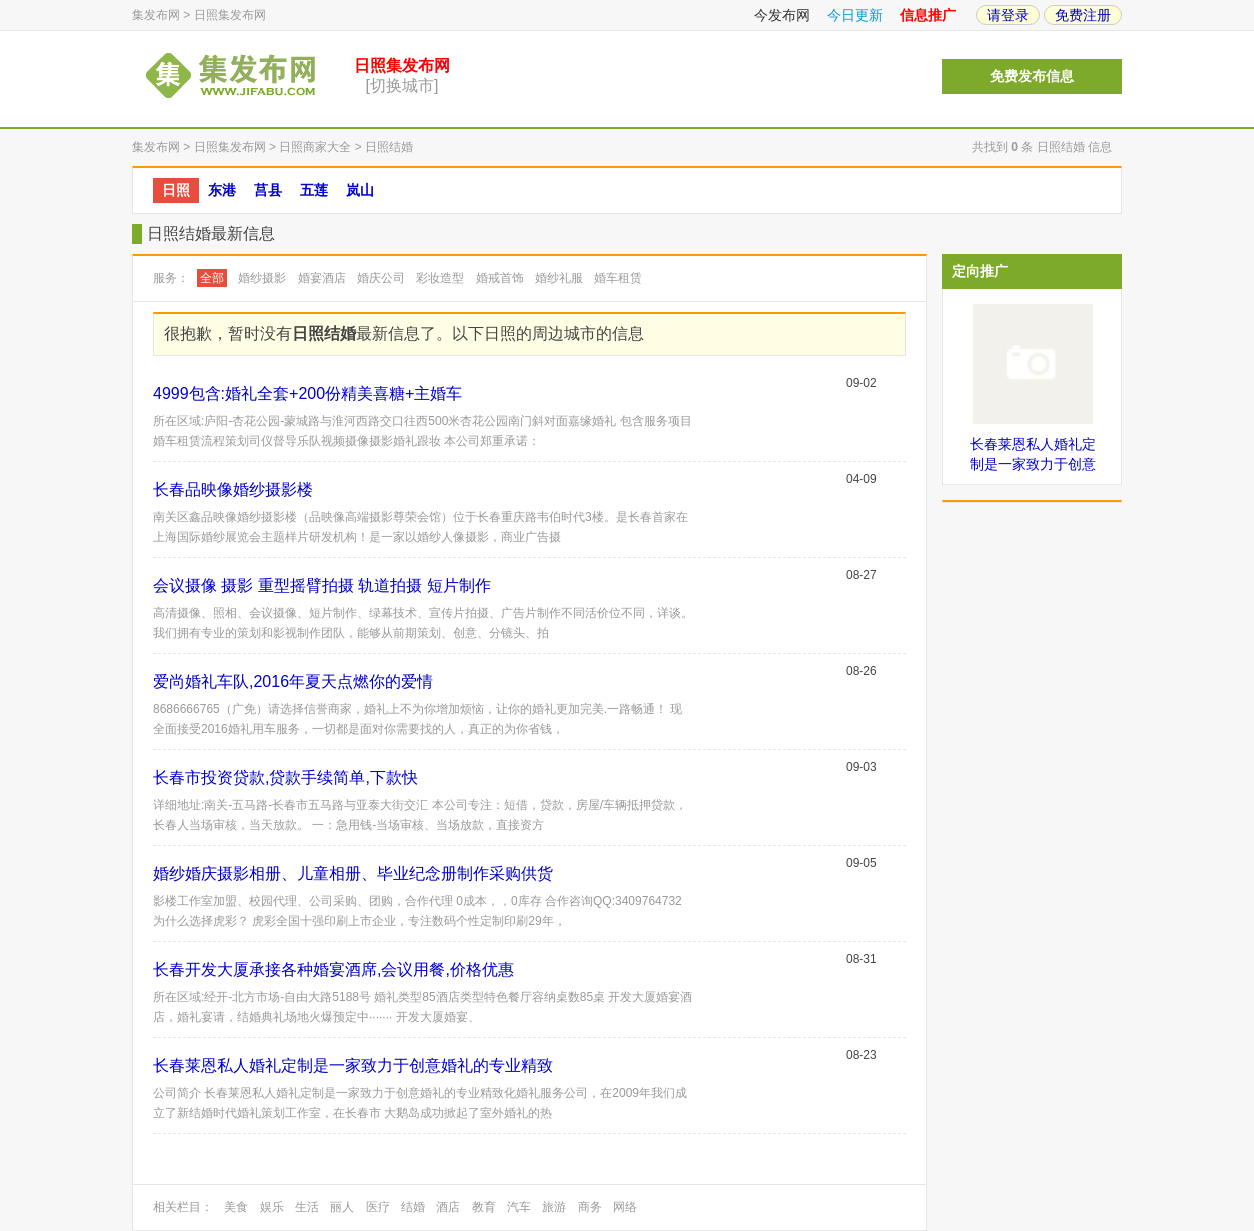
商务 (590, 1207)
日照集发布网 (230, 15)
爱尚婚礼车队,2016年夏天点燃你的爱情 (293, 681)
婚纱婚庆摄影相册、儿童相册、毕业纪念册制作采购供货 (353, 873)
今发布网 (782, 15)
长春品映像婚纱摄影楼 (233, 489)
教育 (484, 1207)
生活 (307, 1207)
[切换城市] (402, 85)
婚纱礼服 (559, 278)
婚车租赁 (618, 278)
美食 (236, 1207)
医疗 (378, 1207)
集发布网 (156, 15)
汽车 (519, 1207)
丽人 (342, 1207)
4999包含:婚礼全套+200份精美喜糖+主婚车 (307, 393)
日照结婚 (389, 147)
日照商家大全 (315, 147)
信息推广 (928, 15)
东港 (222, 190)
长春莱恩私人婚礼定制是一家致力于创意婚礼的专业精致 (353, 1065)
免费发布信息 (1032, 76)
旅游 (554, 1207)
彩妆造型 (440, 278)
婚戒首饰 (500, 278)
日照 (176, 190)
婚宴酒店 (322, 278)
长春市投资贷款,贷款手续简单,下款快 (285, 777)
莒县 (268, 190)
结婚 (413, 1207)
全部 (212, 278)
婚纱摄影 (262, 278)
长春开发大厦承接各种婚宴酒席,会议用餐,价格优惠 (333, 969)
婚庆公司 (381, 278)
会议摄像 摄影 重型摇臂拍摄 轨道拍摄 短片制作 (322, 585)
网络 (625, 1207)
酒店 (448, 1207)
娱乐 (272, 1207)
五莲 (314, 190)
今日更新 (855, 15)
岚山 (360, 190)
